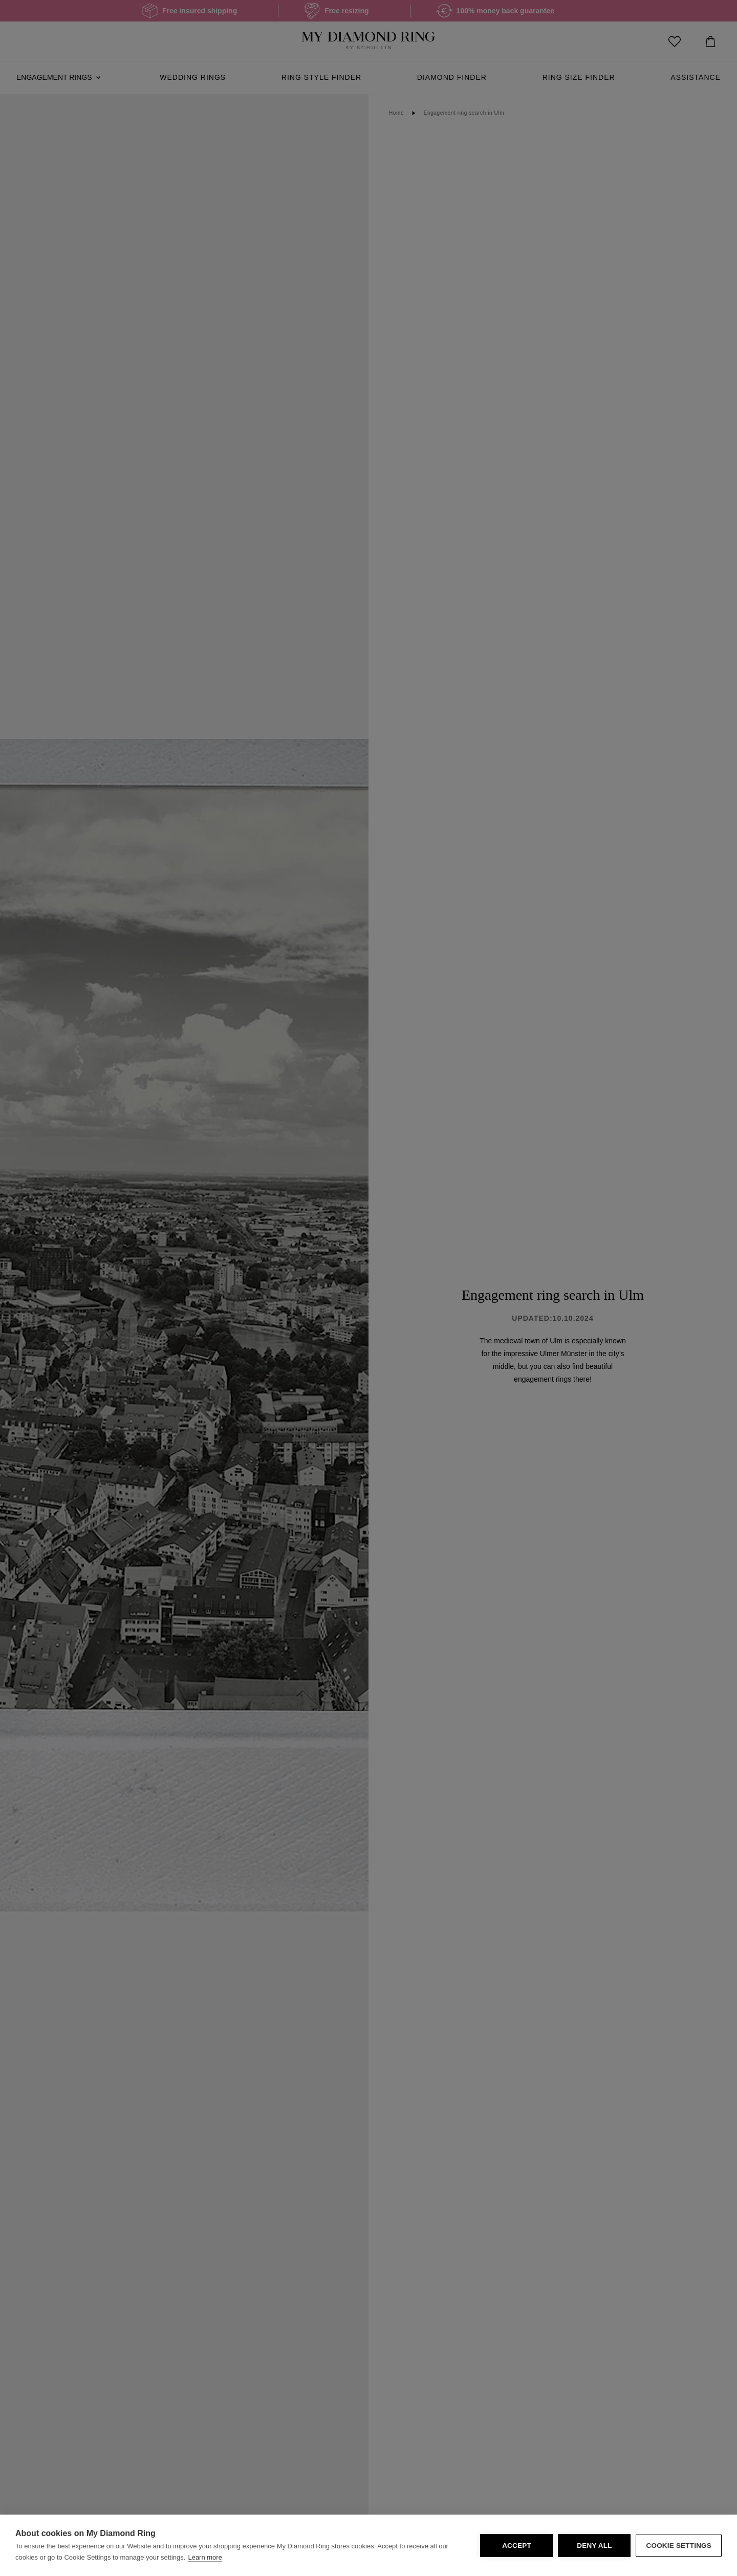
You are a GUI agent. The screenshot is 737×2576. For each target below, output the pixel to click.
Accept (516, 2545)
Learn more (205, 2557)
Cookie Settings (678, 2545)
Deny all (594, 2545)
